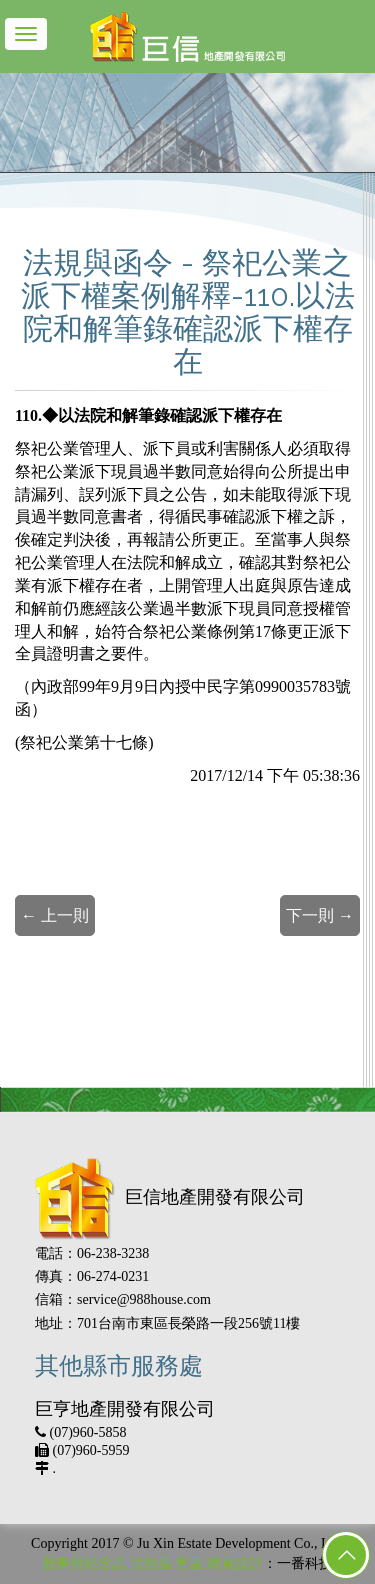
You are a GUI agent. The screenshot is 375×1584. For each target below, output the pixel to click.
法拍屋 (151, 1563)
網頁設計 (235, 1563)
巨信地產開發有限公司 (170, 1197)
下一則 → (320, 915)
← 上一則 (55, 915)
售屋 (189, 1563)
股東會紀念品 (84, 1563)
